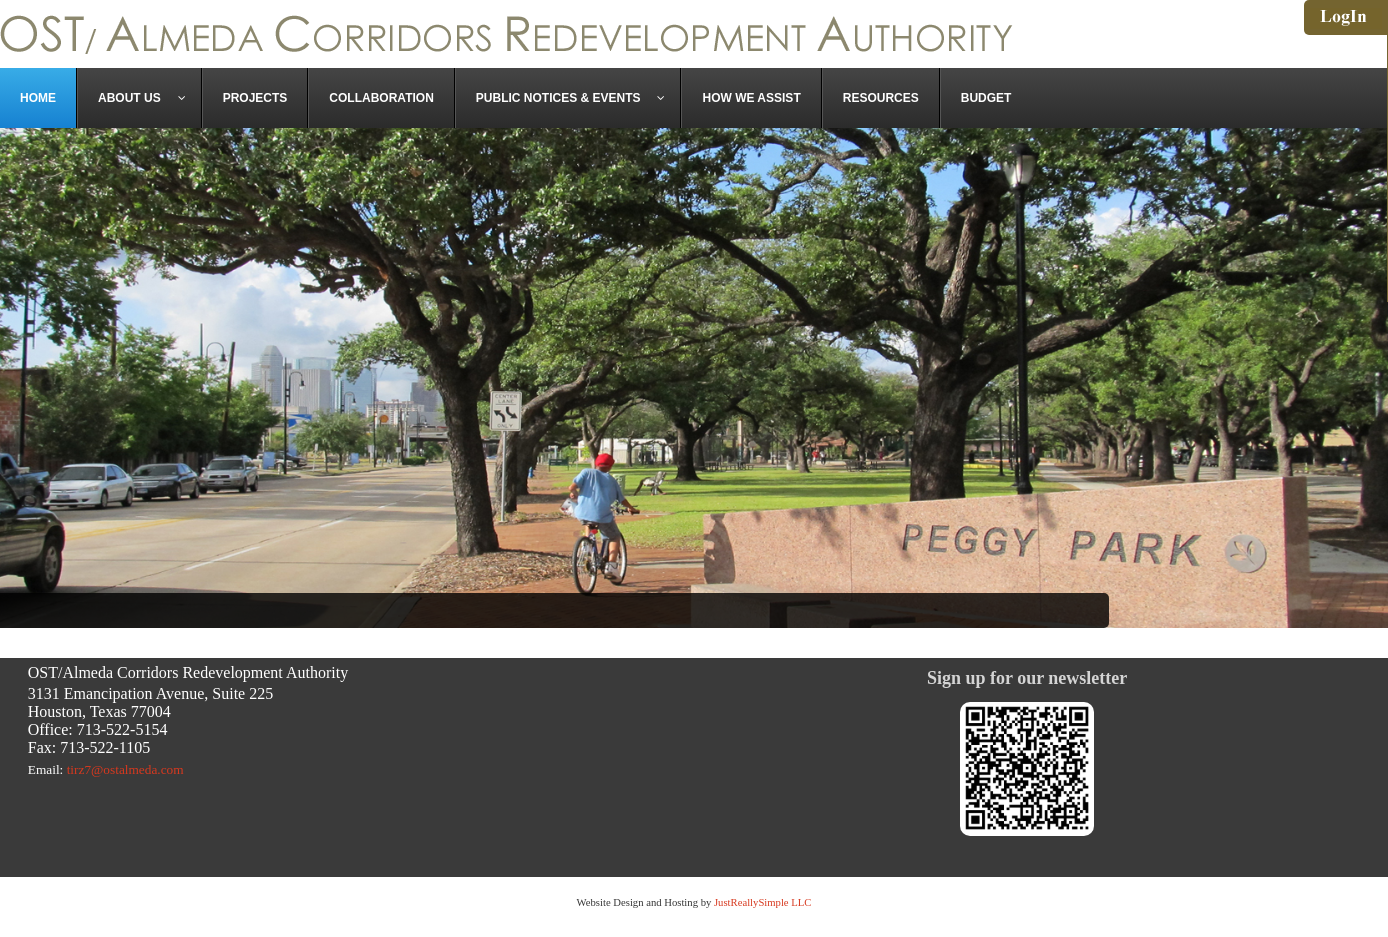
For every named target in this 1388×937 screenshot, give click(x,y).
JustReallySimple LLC (761, 902)
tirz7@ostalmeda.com (125, 769)
